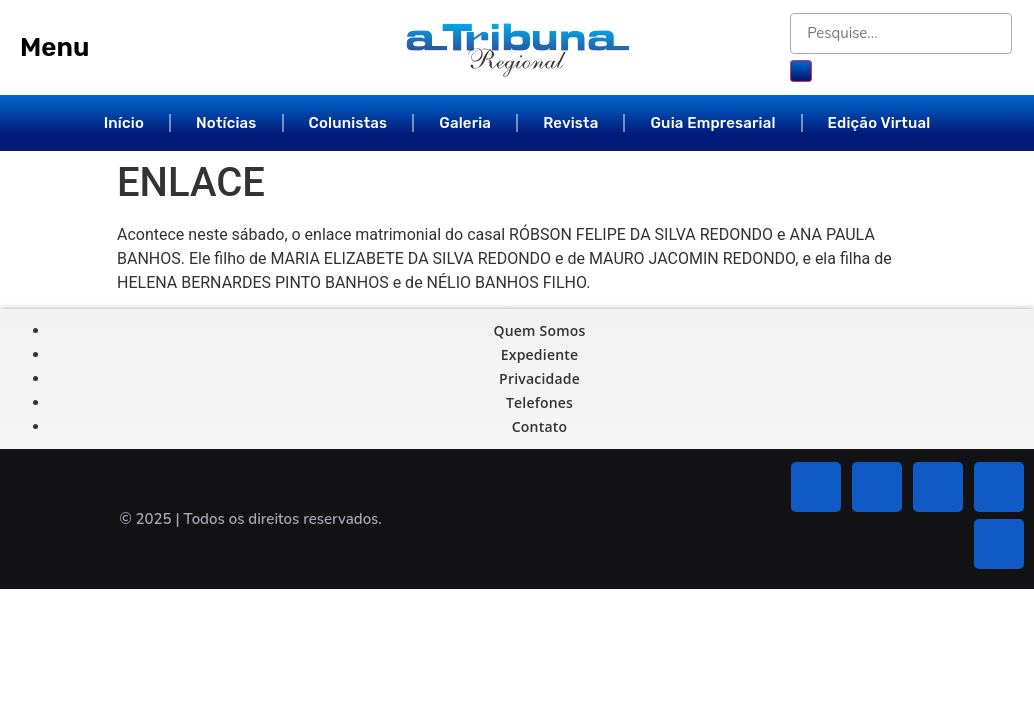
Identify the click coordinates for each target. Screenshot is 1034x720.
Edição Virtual (879, 123)
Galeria (465, 123)
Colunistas (348, 123)
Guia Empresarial (712, 123)
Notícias (226, 123)
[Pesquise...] (900, 33)
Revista (570, 123)
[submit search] (801, 71)
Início (124, 123)
